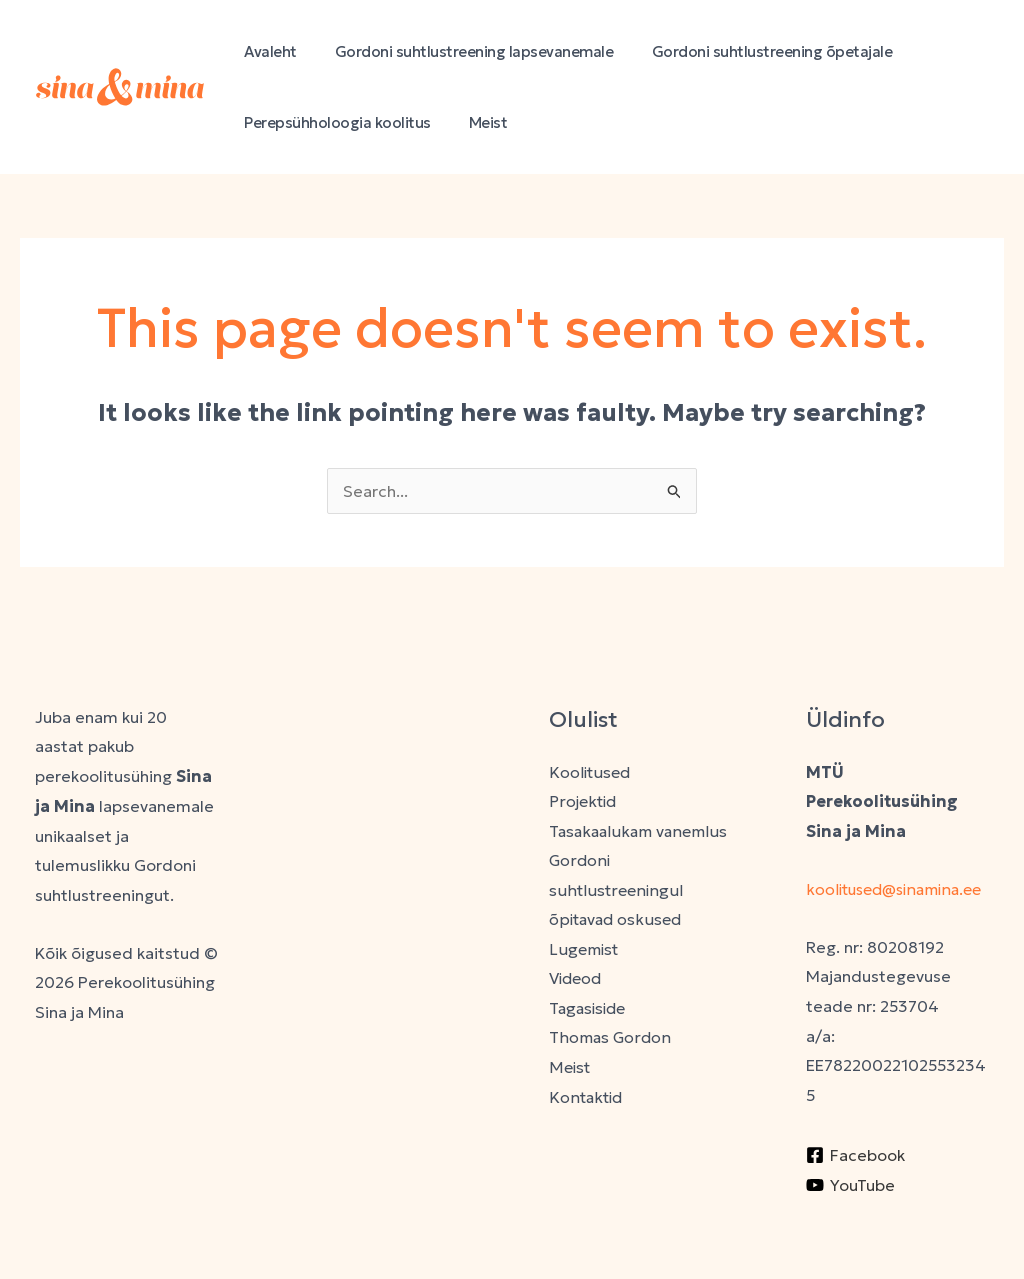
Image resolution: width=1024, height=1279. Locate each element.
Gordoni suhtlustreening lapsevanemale (462, 51)
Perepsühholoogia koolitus (333, 122)
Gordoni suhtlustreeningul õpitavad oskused (617, 890)
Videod (577, 980)
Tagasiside (590, 1009)
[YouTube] (850, 1214)
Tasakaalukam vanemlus (640, 831)
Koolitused (590, 772)
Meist (476, 122)
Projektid (584, 801)
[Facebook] (855, 1185)
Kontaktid (586, 1098)
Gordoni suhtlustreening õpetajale (751, 51)
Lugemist (584, 950)
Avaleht (266, 51)
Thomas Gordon (610, 1039)
